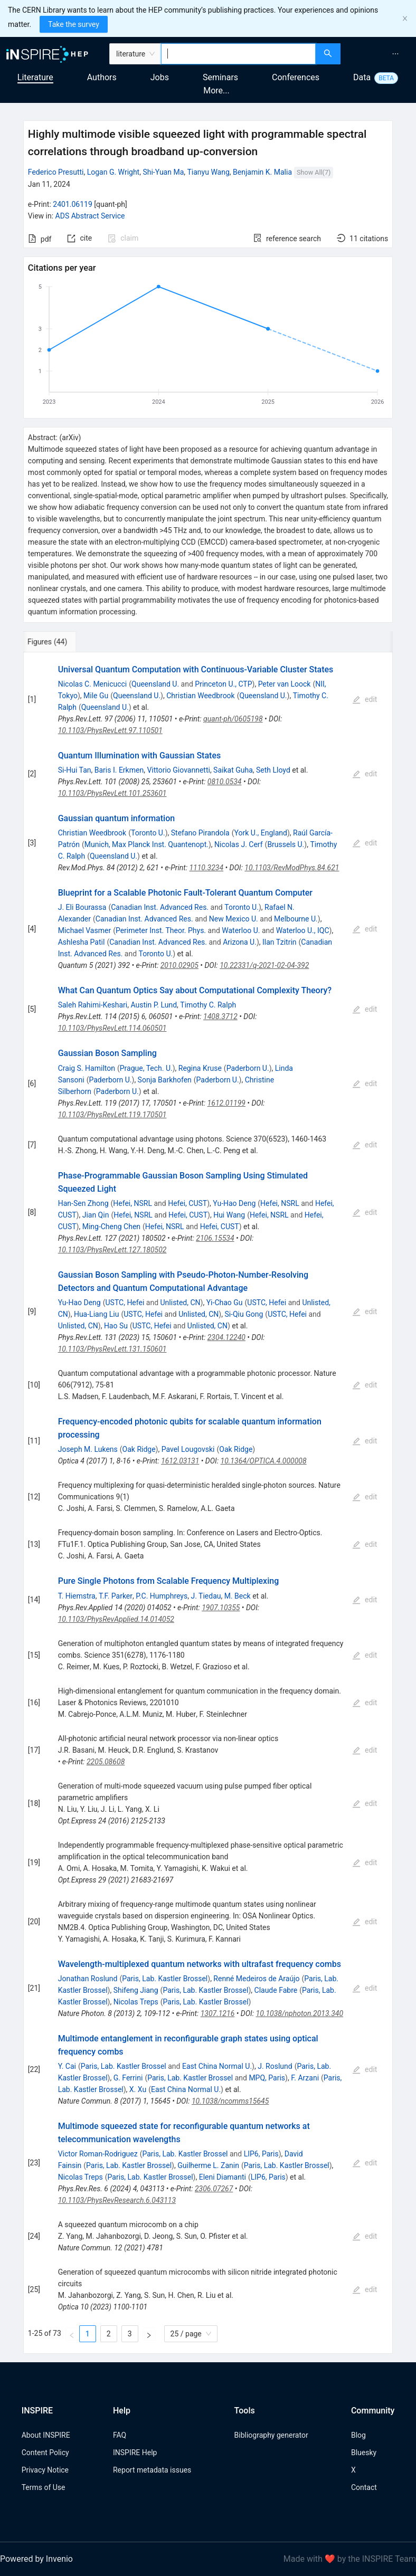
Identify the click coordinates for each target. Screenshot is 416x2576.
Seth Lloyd (273, 770)
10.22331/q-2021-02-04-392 (264, 965)
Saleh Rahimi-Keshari (93, 1005)
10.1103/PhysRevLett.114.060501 (112, 1028)
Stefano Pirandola (200, 833)
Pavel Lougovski (188, 1449)
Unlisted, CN (180, 1302)
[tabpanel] (208, 1503)
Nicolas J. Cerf (238, 844)
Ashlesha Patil (81, 942)
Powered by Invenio (36, 2559)
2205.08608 (106, 1761)
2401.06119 (72, 204)
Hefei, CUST (187, 1203)
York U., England (260, 833)
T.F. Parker (116, 1596)
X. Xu (137, 2089)
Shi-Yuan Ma (163, 172)
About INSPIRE (46, 2435)
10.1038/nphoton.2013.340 (300, 2013)
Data (362, 77)
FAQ (119, 2435)
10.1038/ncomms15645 (230, 2101)
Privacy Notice (45, 2470)
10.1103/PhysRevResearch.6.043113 (117, 2200)
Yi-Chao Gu (224, 1302)
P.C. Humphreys (161, 1596)
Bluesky (363, 2452)
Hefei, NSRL (132, 1203)
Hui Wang (229, 1215)
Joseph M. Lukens (88, 1449)
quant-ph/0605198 (233, 719)
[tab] (58, 642)
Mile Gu (95, 695)
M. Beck (237, 1596)
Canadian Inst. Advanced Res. (160, 907)
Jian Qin (95, 1215)
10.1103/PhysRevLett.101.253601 (112, 793)
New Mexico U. (233, 919)
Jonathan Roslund (88, 1978)
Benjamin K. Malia (262, 172)
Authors (102, 77)
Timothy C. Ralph (208, 1005)
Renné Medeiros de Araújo (256, 1978)
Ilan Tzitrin (279, 942)
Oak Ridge (139, 1449)
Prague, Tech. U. (146, 1068)
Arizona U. (240, 942)
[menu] (379, 54)
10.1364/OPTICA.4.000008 (264, 1461)
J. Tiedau (206, 1596)
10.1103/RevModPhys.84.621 (291, 867)
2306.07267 (214, 2188)
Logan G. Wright (113, 172)
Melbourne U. (296, 919)
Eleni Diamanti (222, 2177)
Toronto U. (148, 833)
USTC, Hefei (124, 1302)
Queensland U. (155, 684)
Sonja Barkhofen (165, 1080)
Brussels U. (285, 844)
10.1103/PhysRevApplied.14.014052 (116, 1619)
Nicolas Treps (136, 2002)
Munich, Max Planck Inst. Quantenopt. (146, 844)
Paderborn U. (247, 1068)
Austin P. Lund (154, 1005)
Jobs (159, 77)
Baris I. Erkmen (119, 770)
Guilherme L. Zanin (208, 2165)
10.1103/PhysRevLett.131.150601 (112, 1349)
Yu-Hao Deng (234, 1203)
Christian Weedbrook (200, 695)
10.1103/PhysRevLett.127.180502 (112, 1250)
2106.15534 (215, 1238)
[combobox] (238, 53)
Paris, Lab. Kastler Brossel (164, 1978)
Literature (35, 77)
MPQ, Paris (267, 2078)
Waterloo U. (241, 930)
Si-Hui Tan (74, 770)
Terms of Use (43, 2487)
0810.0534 (224, 781)
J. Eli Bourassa (82, 907)
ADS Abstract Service (90, 216)
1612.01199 (226, 1103)
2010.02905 (179, 965)
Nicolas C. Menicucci (92, 684)
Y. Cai (67, 2066)
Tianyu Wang (208, 172)
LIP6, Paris (261, 2154)
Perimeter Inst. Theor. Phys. (161, 930)
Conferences (295, 77)
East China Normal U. (217, 2066)
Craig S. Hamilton (86, 1068)
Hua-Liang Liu (96, 1314)
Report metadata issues (152, 2470)
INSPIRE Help (135, 2452)
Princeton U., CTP (223, 684)
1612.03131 (180, 1461)
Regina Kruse (200, 1068)
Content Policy (45, 2452)
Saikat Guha (233, 770)
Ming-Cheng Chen (111, 1226)
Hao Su (116, 1326)
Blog (358, 2435)
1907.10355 (221, 1607)
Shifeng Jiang (136, 1990)
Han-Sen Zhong (83, 1203)
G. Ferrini (128, 2078)
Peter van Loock (284, 684)
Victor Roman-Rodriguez (98, 2154)
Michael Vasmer (84, 930)
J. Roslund (275, 2066)
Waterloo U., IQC (302, 930)
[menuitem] (395, 54)
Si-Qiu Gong (243, 1314)
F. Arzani (305, 2078)
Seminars (220, 77)
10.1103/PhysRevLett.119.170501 (112, 1114)
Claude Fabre (276, 1990)
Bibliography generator (271, 2435)
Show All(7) (313, 172)
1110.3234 (206, 867)
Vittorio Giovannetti (178, 770)
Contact (364, 2487)
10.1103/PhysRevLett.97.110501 (110, 730)
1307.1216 (218, 2013)
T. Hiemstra (77, 1596)
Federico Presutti (56, 172)
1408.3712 (220, 1016)
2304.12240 (226, 1337)
